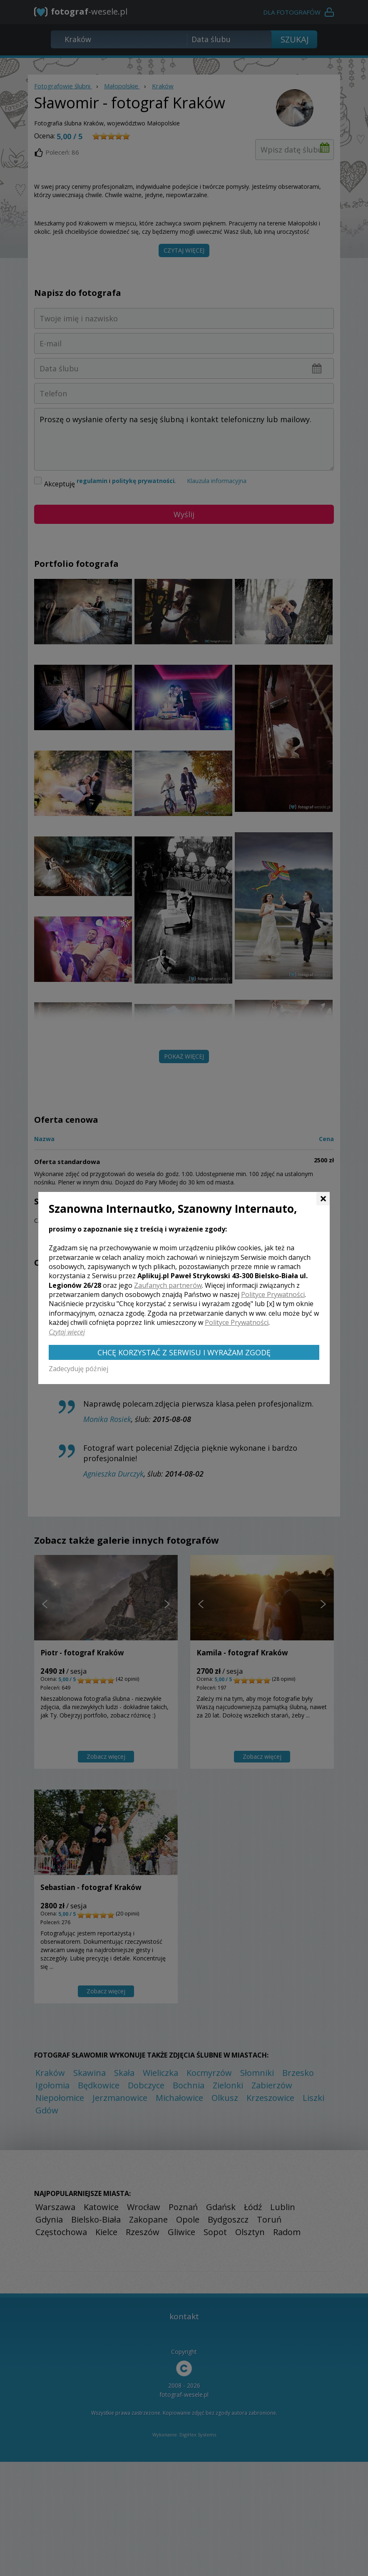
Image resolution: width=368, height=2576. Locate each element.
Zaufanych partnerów (168, 1285)
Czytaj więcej (67, 1332)
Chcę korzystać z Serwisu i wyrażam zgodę (184, 1352)
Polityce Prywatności (273, 1294)
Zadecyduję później (78, 1368)
